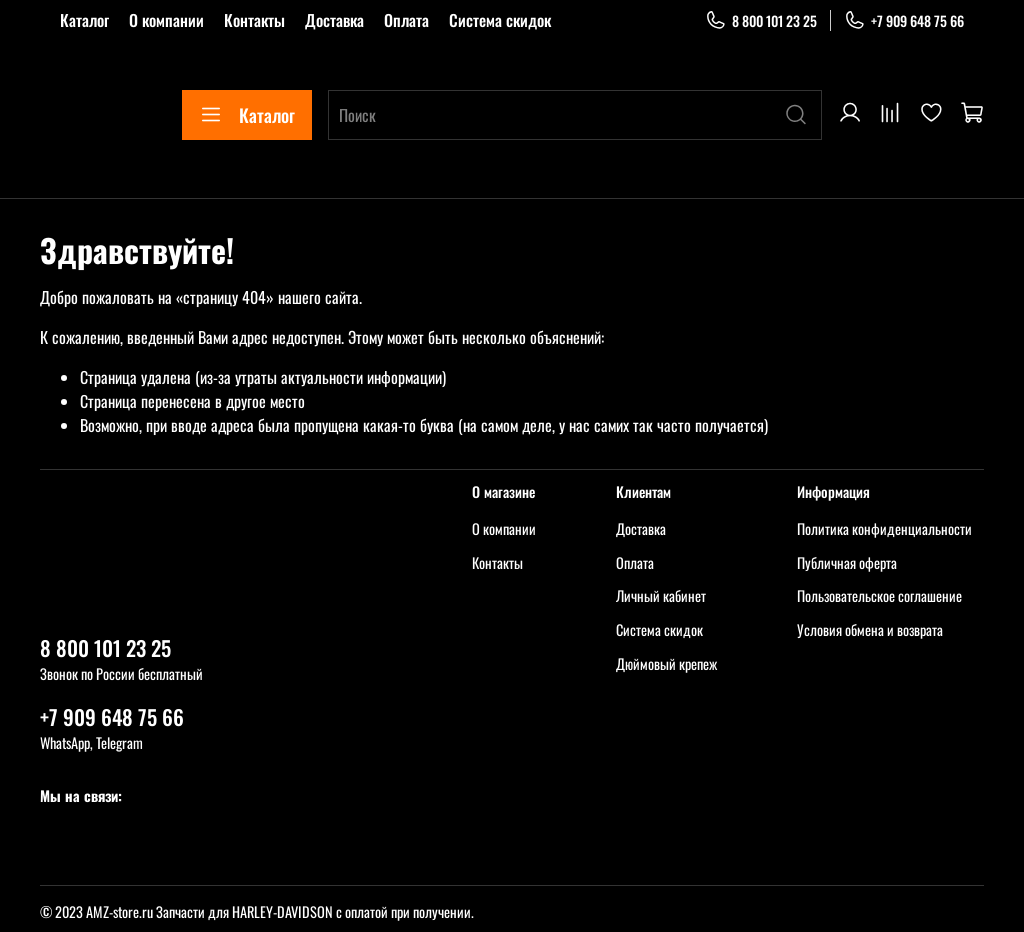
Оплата (406, 20)
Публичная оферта (847, 562)
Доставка (334, 20)
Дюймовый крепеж (666, 663)
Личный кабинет (661, 595)
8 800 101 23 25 (761, 20)
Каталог (84, 20)
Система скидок (500, 20)
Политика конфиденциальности (884, 528)
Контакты (254, 20)
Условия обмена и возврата (870, 629)
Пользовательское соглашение (879, 595)
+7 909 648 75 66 (904, 20)
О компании (166, 20)
